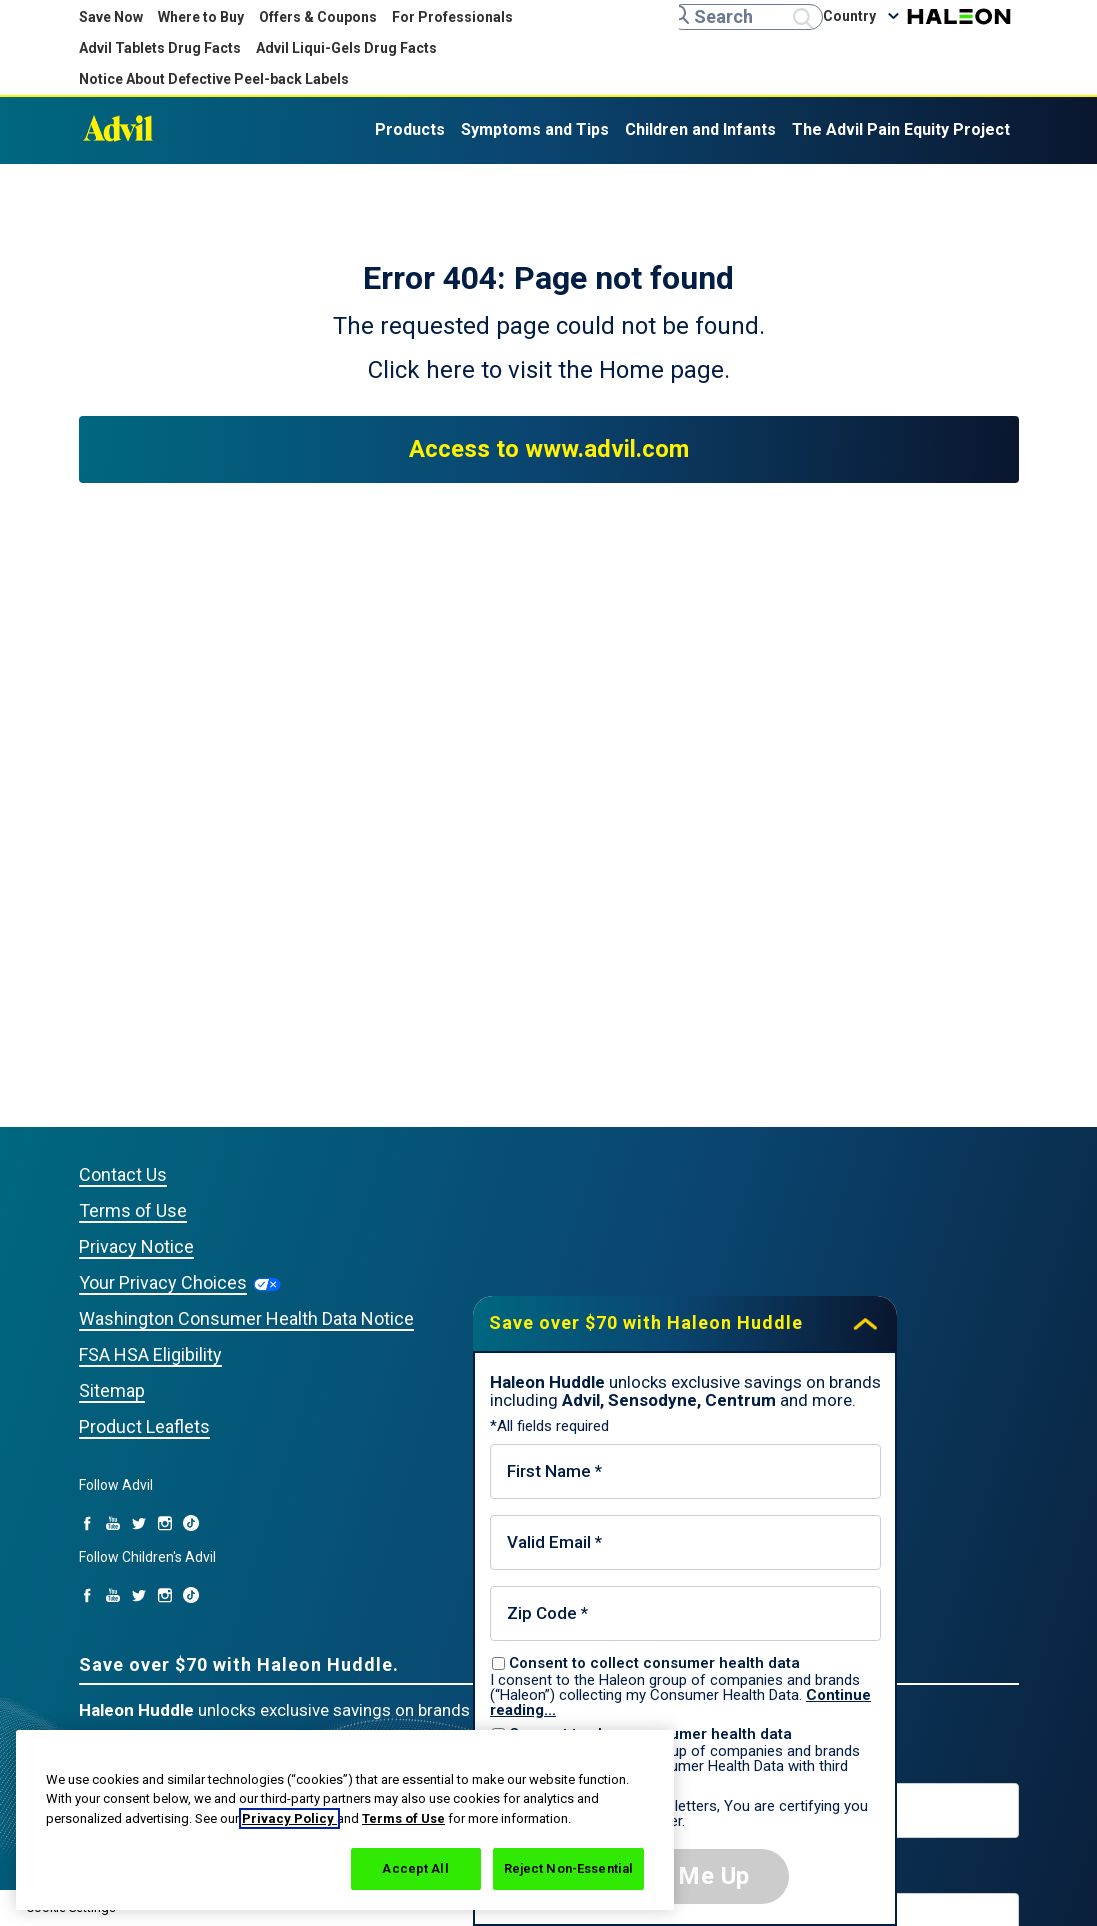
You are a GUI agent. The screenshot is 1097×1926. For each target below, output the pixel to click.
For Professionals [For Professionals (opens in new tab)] (452, 17)
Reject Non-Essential (569, 1868)
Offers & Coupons (318, 17)
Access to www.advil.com (549, 449)
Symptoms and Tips (535, 129)
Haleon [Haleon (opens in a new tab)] (959, 16)
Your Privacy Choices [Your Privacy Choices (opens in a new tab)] (163, 1282)
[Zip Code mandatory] (685, 1613)
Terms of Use (403, 1818)
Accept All (415, 1868)
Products (410, 129)
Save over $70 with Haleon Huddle (646, 1322)
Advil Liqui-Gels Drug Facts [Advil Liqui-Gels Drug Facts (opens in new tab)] (346, 48)
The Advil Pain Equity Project (901, 129)
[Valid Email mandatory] (685, 1542)
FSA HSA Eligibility (150, 1354)
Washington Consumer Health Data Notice (246, 1318)
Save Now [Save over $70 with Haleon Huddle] (111, 17)
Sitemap (112, 1390)
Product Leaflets (144, 1426)
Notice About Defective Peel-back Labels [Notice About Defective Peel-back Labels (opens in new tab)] (214, 79)
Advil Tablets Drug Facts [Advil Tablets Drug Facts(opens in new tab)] (160, 48)
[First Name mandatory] (685, 1471)
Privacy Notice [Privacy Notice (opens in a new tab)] (136, 1246)
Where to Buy (201, 17)
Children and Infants (700, 129)
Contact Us (123, 1174)
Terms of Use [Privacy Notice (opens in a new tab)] (133, 1210)
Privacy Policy (289, 1818)
